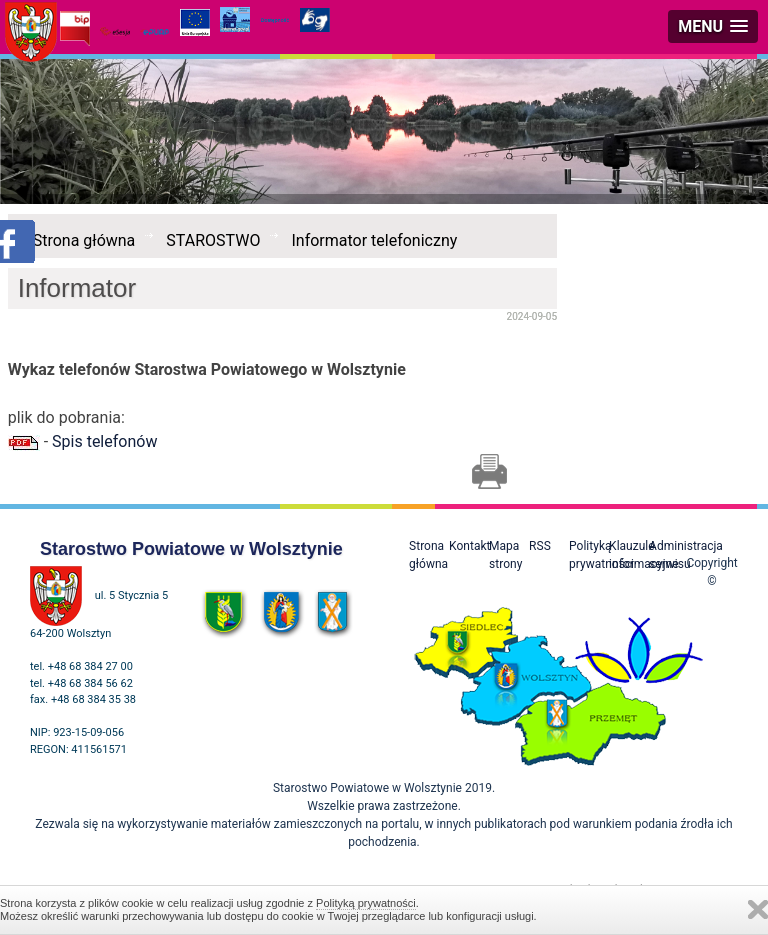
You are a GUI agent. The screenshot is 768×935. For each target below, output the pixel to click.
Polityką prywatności (366, 903)
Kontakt (469, 546)
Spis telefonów (104, 441)
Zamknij (758, 909)
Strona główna (84, 240)
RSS (540, 546)
